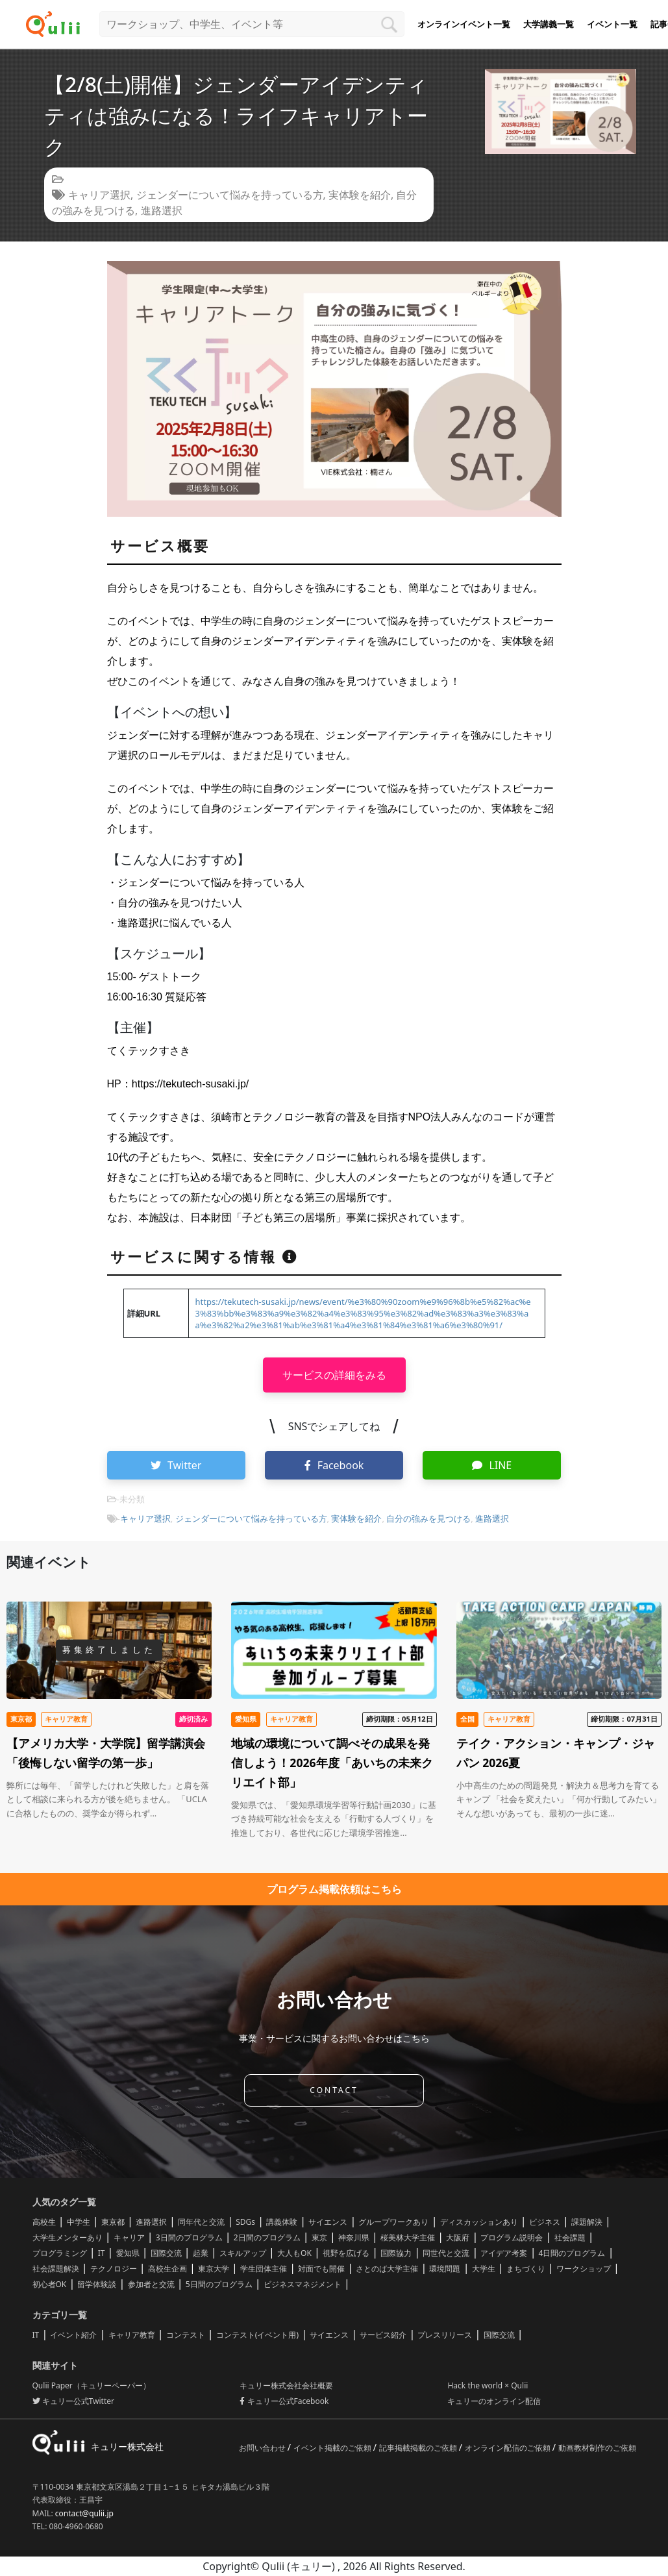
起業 (200, 2253)
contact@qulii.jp (84, 2513)
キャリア (129, 2237)
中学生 (78, 2221)
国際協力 (396, 2253)
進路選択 (161, 210)
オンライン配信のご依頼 (508, 2447)
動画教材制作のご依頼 (597, 2447)
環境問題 (444, 2268)
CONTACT (334, 2090)
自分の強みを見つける (428, 1518)
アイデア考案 (503, 2253)
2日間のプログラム (267, 2237)
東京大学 (213, 2268)
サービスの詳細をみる (334, 1375)
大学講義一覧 (548, 24)
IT (101, 2253)
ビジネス (544, 2221)
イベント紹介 (73, 2334)
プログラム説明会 (511, 2237)
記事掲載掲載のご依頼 (419, 2447)
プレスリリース (444, 2334)
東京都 (113, 2221)
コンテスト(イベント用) (257, 2334)
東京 (319, 2237)
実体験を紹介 (359, 195)
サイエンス (327, 2221)
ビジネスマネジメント (302, 2284)
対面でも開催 (321, 2268)
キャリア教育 (131, 2334)
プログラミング (59, 2253)
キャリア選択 (99, 195)
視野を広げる (346, 2253)
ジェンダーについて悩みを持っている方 (229, 195)
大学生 (483, 2268)
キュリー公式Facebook (284, 2401)
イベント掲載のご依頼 (333, 2447)
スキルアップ (242, 2253)
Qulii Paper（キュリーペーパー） (91, 2385)
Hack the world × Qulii (487, 2385)
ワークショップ (583, 2268)
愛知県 (128, 2253)
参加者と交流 (151, 2284)
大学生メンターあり (67, 2237)
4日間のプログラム (572, 2253)
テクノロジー (113, 2268)
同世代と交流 (446, 2253)
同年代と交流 (201, 2221)
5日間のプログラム (219, 2284)
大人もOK (294, 2253)
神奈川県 (353, 2237)
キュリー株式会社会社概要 (286, 2385)
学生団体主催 (263, 2268)
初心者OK (49, 2284)
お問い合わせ (263, 2447)
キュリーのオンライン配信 (494, 2401)
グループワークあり (393, 2221)
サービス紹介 (383, 2334)
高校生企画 (167, 2268)
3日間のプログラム (189, 2237)
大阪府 (457, 2237)
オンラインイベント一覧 (463, 24)
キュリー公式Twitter (73, 2401)
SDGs (245, 2221)
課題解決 (586, 2221)
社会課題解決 (55, 2268)
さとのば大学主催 (387, 2268)
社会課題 (570, 2237)
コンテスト (185, 2334)
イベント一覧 (612, 24)
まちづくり (525, 2268)
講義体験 (281, 2221)
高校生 (44, 2221)
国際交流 (166, 2253)
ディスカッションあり (479, 2221)
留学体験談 (96, 2284)
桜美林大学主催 (407, 2237)
